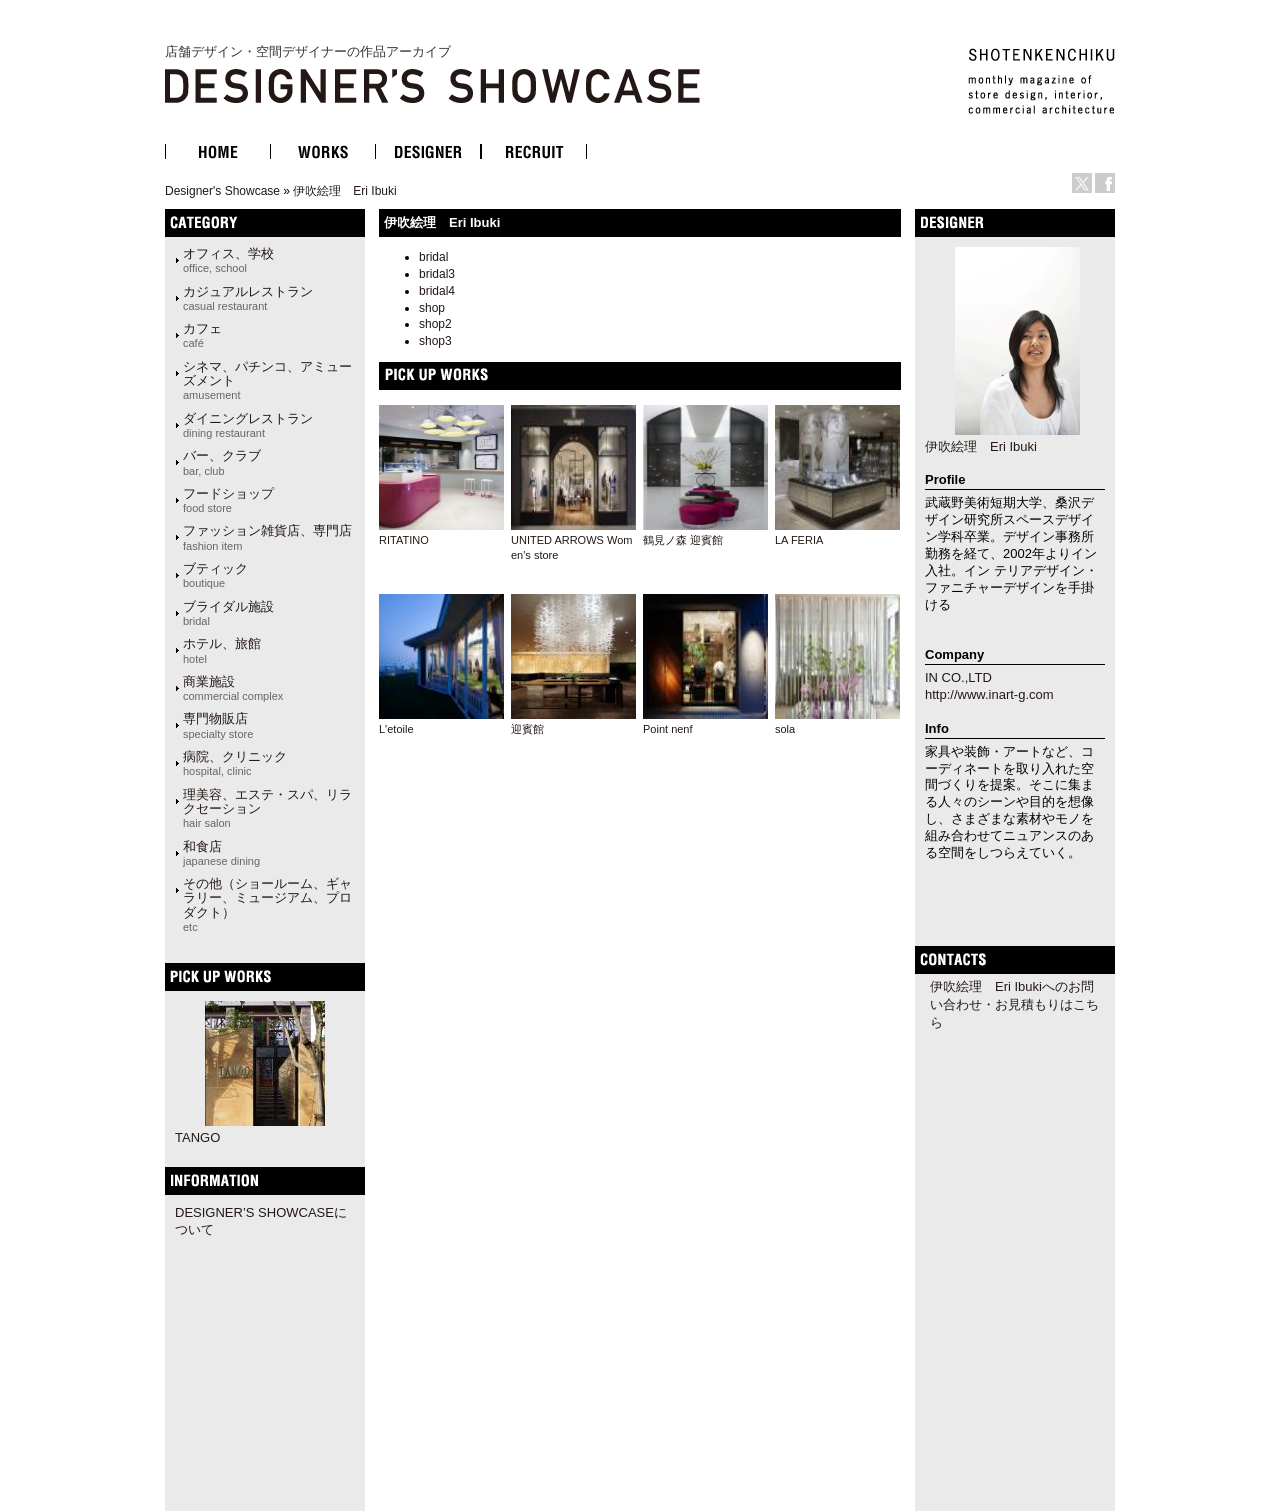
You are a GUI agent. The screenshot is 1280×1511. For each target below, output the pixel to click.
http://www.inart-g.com (989, 694)
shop (432, 308)
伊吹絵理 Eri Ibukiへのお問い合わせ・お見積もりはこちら (1014, 1004)
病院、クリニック (235, 763)
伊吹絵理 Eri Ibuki (344, 191)
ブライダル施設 (228, 613)
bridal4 (437, 291)
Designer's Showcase (222, 191)
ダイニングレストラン (248, 425)
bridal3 (437, 274)
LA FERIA (799, 540)
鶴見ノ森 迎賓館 (683, 540)
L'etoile (396, 729)
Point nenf (668, 729)
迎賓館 (527, 729)
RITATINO (404, 540)
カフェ (202, 335)
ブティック (215, 575)
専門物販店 (218, 725)
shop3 (435, 341)
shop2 (435, 324)
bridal (433, 257)
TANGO (197, 1137)
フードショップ (228, 500)
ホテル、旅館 (222, 650)
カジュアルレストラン (248, 298)
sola (785, 729)
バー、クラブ (222, 462)
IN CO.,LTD (958, 677)
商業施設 (233, 688)
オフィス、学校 (228, 260)
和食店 (221, 853)
